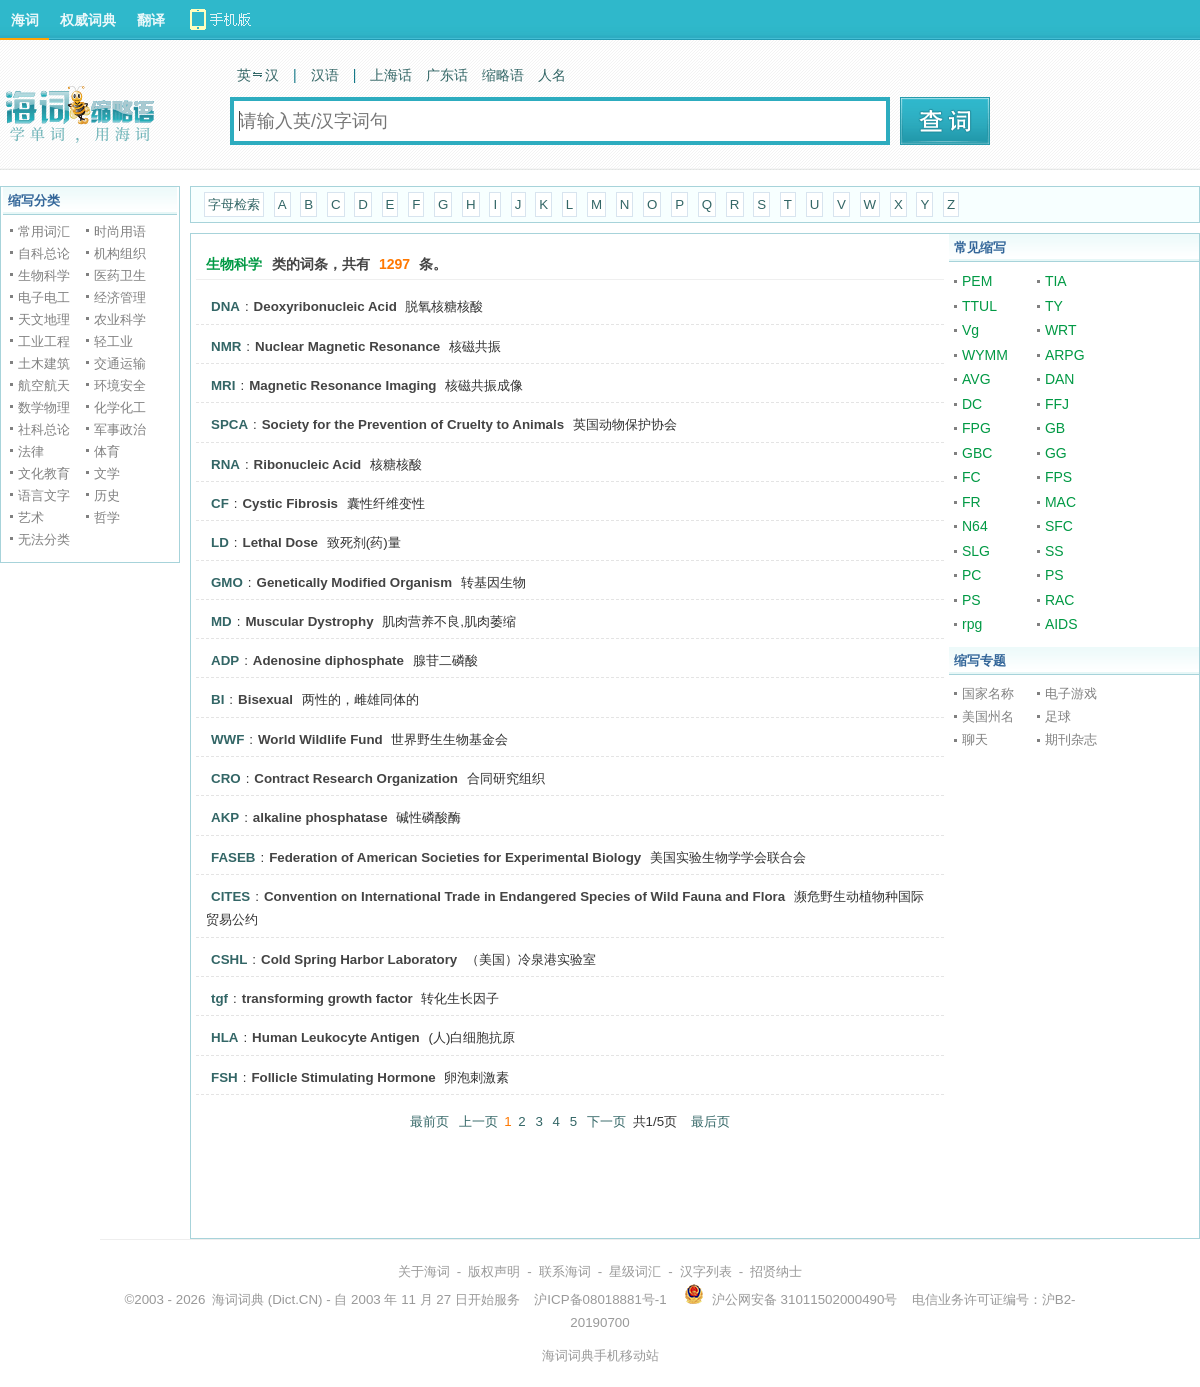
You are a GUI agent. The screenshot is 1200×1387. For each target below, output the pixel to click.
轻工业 (113, 341)
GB (1055, 428)
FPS (1058, 477)
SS (1054, 551)
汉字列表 (706, 1271)
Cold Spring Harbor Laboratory (359, 959)
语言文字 (44, 495)
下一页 (606, 1121)
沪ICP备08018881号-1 (600, 1299)
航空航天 (44, 385)
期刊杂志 (1071, 739)
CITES (230, 896)
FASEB (233, 857)
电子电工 (44, 297)
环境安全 (120, 385)
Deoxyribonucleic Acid (325, 306)
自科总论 (44, 253)
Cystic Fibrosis (290, 503)
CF (220, 503)
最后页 (710, 1121)
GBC (977, 453)
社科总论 (44, 429)
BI (217, 699)
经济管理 (120, 297)
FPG (976, 428)
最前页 (429, 1121)
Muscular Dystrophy (309, 621)
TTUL (979, 306)
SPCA (229, 424)
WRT (1061, 330)
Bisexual (265, 699)
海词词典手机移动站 (600, 1355)
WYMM (985, 355)
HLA (224, 1037)
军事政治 (120, 429)
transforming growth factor (327, 998)
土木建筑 (44, 363)
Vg (970, 330)
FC (971, 477)
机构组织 (120, 253)
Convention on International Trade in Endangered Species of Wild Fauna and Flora (524, 896)
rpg (972, 624)
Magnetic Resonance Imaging (342, 385)
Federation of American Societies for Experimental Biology (455, 857)
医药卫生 (120, 275)
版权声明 (494, 1271)
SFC (1059, 526)
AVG (976, 379)
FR (971, 502)
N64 (975, 526)
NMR (226, 346)
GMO (227, 582)
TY (1054, 306)
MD (221, 621)
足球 (1058, 716)
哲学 (107, 517)
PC (971, 575)
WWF (227, 739)
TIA (1056, 281)
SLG (976, 551)
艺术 (31, 517)
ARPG (1065, 355)
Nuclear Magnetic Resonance (347, 346)
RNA (225, 464)
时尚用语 (120, 231)
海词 (25, 20)
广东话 (447, 75)
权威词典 (88, 20)
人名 (552, 75)
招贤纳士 (776, 1271)
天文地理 (44, 319)
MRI (223, 385)
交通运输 (120, 363)
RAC (1060, 600)
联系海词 (565, 1271)
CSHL (229, 959)
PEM (977, 281)
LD (220, 542)
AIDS (1061, 624)
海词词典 (238, 1299)
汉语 (325, 75)
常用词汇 (44, 231)
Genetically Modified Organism (355, 582)
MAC (1060, 502)
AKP (225, 817)
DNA (225, 306)
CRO (226, 778)
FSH (224, 1077)
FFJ (1057, 404)
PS (1054, 575)
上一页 (478, 1121)
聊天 (975, 739)
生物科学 (44, 275)
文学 (107, 473)
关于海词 (424, 1271)
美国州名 (988, 716)
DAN (1060, 379)
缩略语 (503, 75)
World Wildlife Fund (320, 739)
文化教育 (44, 473)
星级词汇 (635, 1271)
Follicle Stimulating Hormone (343, 1077)
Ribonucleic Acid (308, 464)
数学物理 (44, 407)
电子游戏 (1071, 693)
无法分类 (44, 539)
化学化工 (120, 407)
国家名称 (988, 693)
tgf (219, 998)
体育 (107, 451)
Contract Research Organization (356, 778)
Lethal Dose (280, 542)
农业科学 (120, 319)
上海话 (391, 75)
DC (972, 404)
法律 (31, 451)
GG (1056, 453)
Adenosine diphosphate (328, 660)
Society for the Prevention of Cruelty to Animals (413, 424)
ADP (225, 660)
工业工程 (44, 341)
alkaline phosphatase (320, 817)
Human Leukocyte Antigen (336, 1037)
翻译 (151, 20)
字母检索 (234, 204)
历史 (107, 495)
